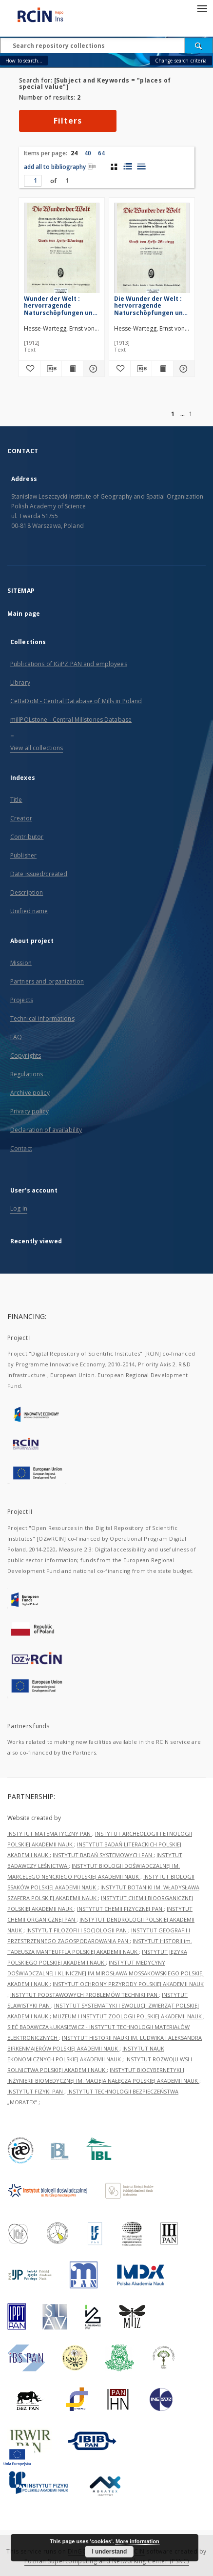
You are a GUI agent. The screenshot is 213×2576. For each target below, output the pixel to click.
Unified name (29, 911)
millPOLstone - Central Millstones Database (71, 719)
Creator (21, 818)
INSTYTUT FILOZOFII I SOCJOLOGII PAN (77, 1930)
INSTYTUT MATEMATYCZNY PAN (49, 1833)
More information (137, 2541)
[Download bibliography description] (50, 368)
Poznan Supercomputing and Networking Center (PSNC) (106, 2561)
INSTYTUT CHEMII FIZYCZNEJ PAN (120, 1908)
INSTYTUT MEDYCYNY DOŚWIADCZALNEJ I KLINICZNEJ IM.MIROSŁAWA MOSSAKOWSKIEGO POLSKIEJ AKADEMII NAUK (105, 1973)
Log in (18, 1208)
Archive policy (30, 1093)
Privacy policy (29, 1111)
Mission (21, 963)
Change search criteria (181, 60)
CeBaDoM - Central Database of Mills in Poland (76, 701)
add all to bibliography (60, 167)
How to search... (23, 60)
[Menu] (202, 8)
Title (16, 800)
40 (87, 153)
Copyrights (25, 1055)
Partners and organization (47, 981)
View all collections (36, 748)
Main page (23, 613)
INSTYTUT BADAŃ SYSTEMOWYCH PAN (103, 1855)
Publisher (23, 855)
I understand (109, 2551)
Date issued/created (38, 874)
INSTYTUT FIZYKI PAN (35, 2091)
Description (26, 892)
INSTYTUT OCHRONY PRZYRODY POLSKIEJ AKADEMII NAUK (128, 1984)
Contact (21, 1148)
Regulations (26, 1074)
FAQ (16, 1037)
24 (74, 153)
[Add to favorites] (29, 368)
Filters (68, 120)
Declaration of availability (46, 1130)
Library (20, 682)
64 (101, 153)
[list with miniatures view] (127, 166)
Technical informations (42, 1018)
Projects (21, 1000)
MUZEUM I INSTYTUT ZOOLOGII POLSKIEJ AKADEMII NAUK (128, 2016)
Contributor (26, 837)
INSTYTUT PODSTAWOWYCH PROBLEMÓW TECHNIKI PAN (84, 1994)
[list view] (141, 166)
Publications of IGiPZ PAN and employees (68, 664)
